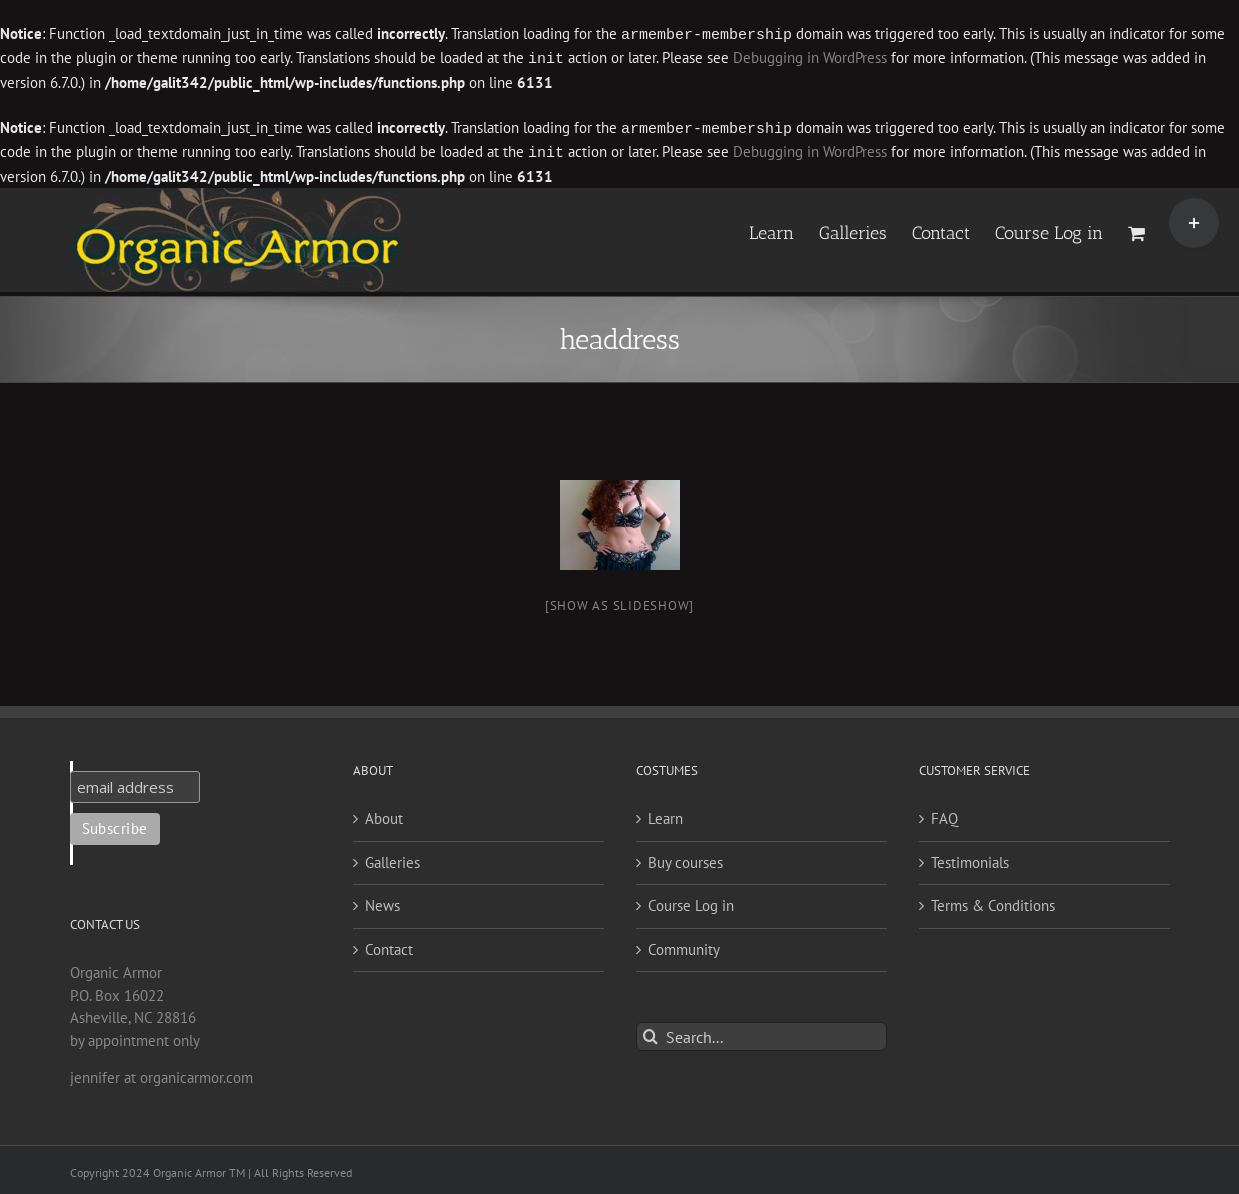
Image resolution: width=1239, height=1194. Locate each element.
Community (684, 945)
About (384, 814)
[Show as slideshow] (619, 601)
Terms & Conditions (993, 901)
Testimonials (970, 858)
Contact (389, 945)
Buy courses (685, 858)
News (382, 901)
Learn (665, 814)
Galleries (392, 858)
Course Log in (691, 901)
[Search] (650, 1032)
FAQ (944, 814)
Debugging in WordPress (810, 57)
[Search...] (761, 1032)
